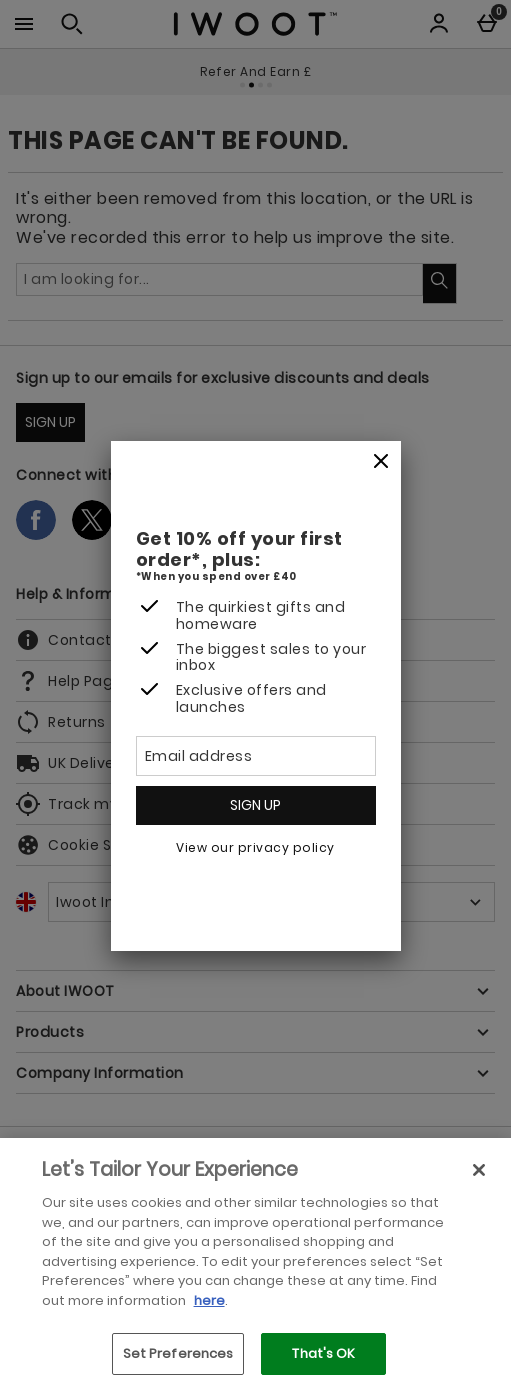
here (209, 1300)
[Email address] (256, 756)
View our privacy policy (255, 847)
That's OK (323, 1353)
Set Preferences (178, 1353)
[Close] (381, 462)
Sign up (255, 805)
